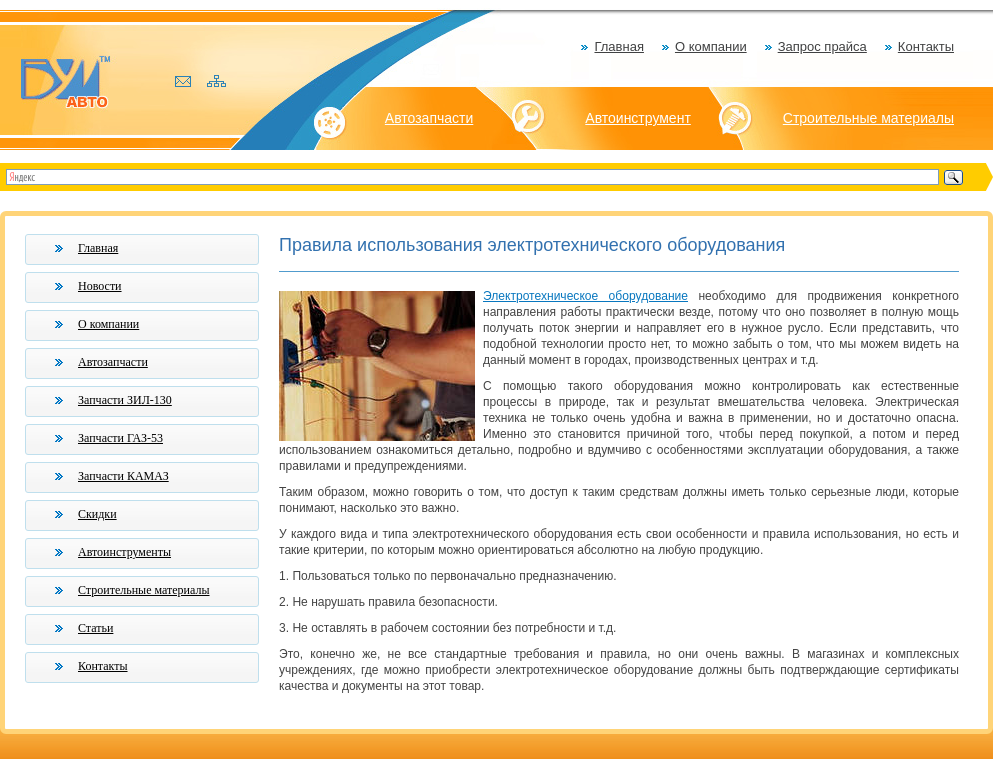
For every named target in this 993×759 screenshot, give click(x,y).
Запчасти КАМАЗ (123, 476)
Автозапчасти (429, 118)
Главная (618, 46)
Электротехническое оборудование (585, 296)
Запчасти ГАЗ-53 (120, 438)
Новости (100, 286)
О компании (711, 46)
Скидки (97, 514)
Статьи (95, 628)
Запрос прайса (822, 46)
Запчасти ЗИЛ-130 (125, 400)
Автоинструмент (638, 118)
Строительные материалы (868, 118)
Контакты (926, 46)
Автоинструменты (124, 552)
